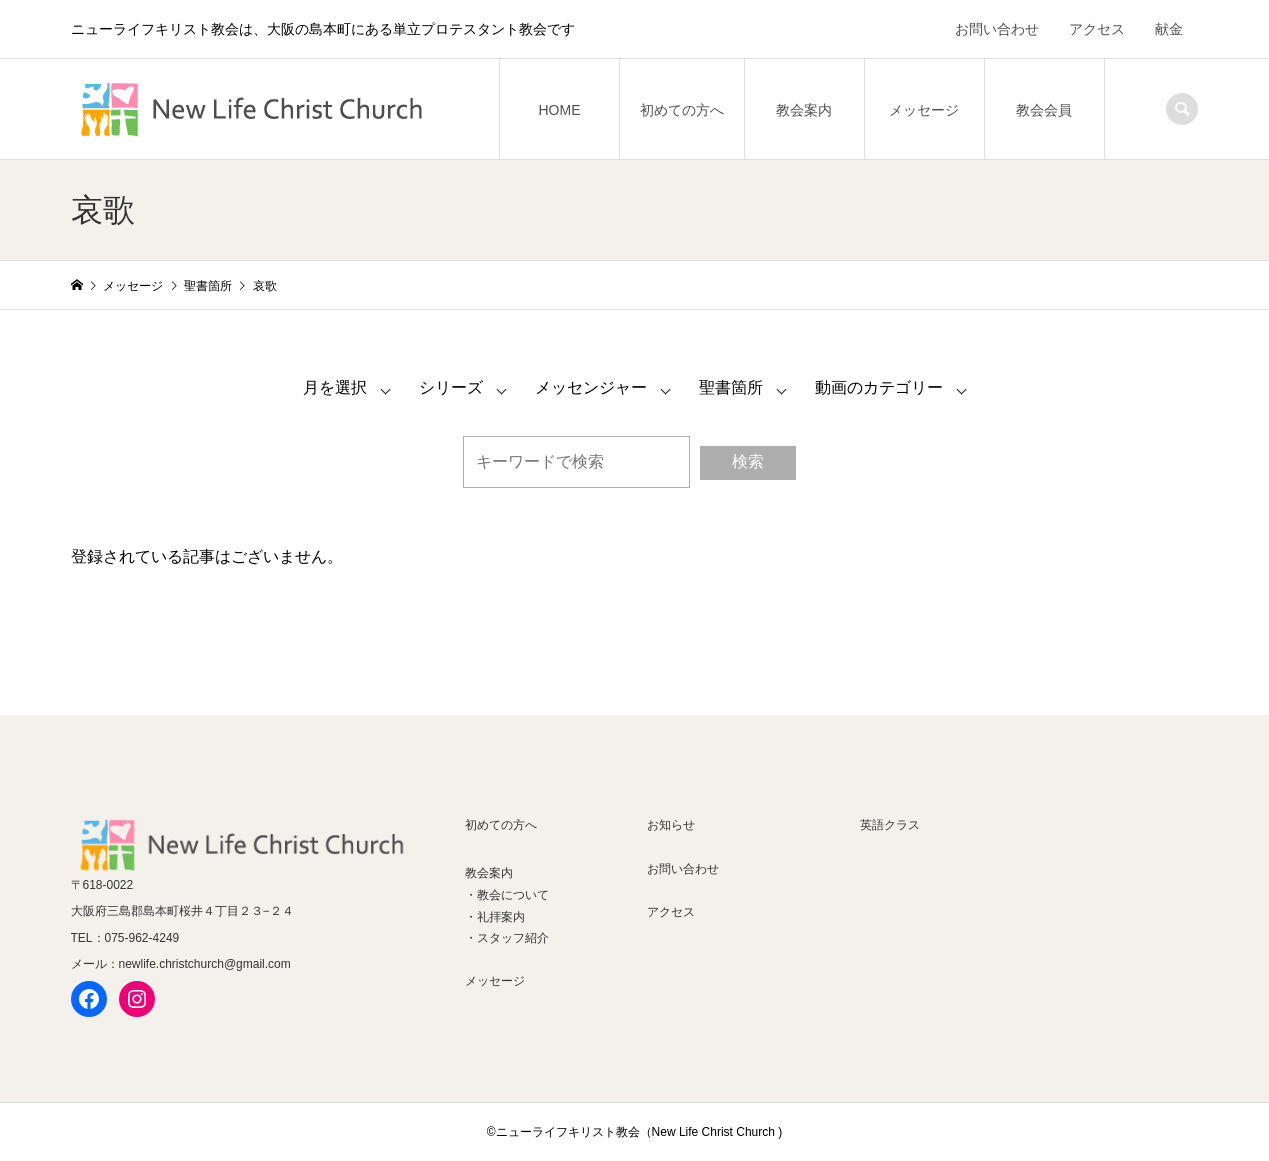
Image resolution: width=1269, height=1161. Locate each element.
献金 (1169, 29)
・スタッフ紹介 (507, 938)
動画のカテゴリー (879, 387)
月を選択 (335, 387)
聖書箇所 (731, 387)
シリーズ (451, 387)
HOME (559, 110)
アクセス (1097, 29)
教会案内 (804, 110)
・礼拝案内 (495, 917)
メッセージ (924, 110)
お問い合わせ (997, 29)
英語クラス (890, 825)
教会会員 (1044, 110)
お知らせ (671, 825)
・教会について (507, 895)
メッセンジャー (591, 387)
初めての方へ (682, 110)
